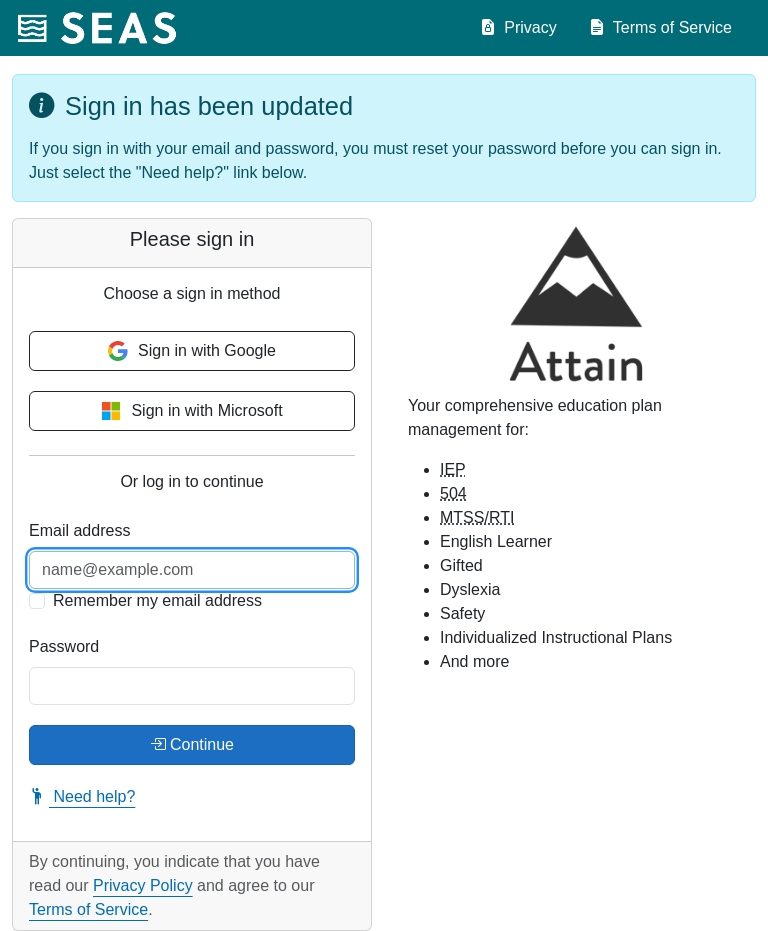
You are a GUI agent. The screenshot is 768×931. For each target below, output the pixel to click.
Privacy (518, 27)
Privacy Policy (143, 885)
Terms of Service (660, 27)
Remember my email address (157, 600)
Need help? (82, 796)
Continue (192, 745)
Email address (79, 530)
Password (64, 646)
